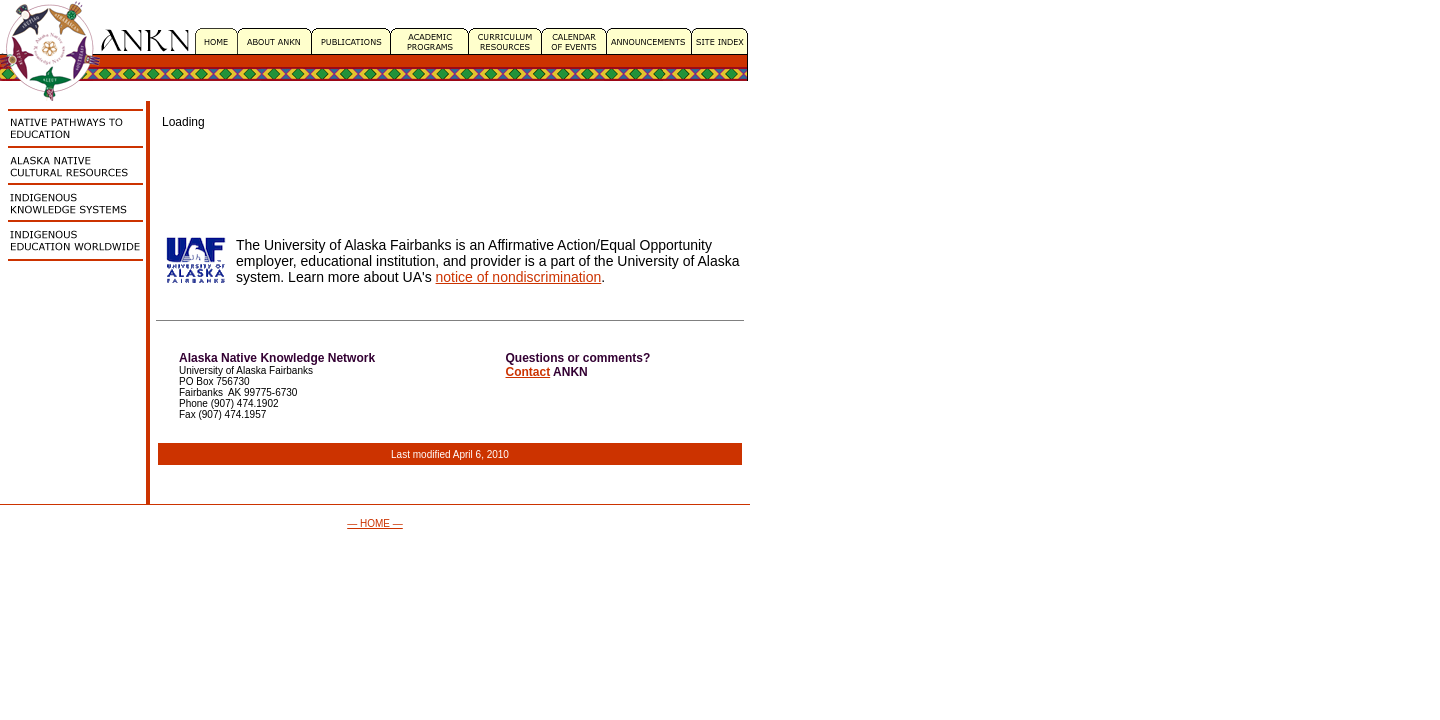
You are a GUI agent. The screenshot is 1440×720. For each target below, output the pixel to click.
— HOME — (375, 523)
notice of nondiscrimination (519, 277)
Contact (528, 372)
